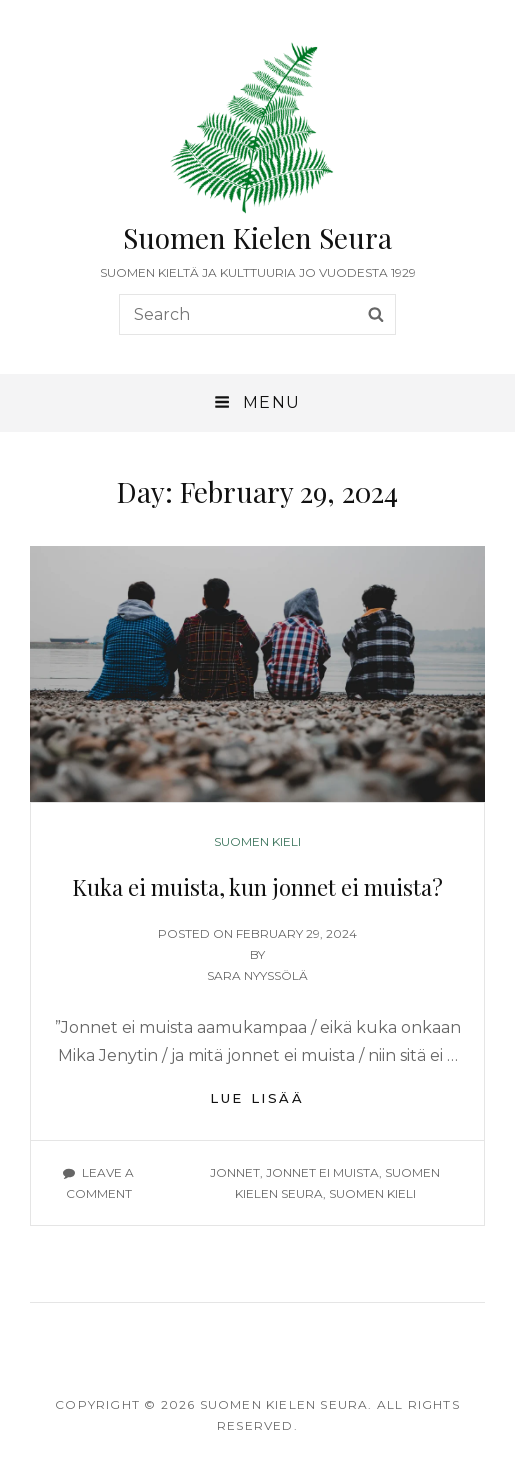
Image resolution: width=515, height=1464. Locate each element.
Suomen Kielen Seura (257, 237)
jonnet (235, 1172)
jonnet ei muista (322, 1172)
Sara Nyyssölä (257, 975)
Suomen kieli (257, 841)
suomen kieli (372, 1193)
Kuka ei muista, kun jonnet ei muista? (257, 887)
